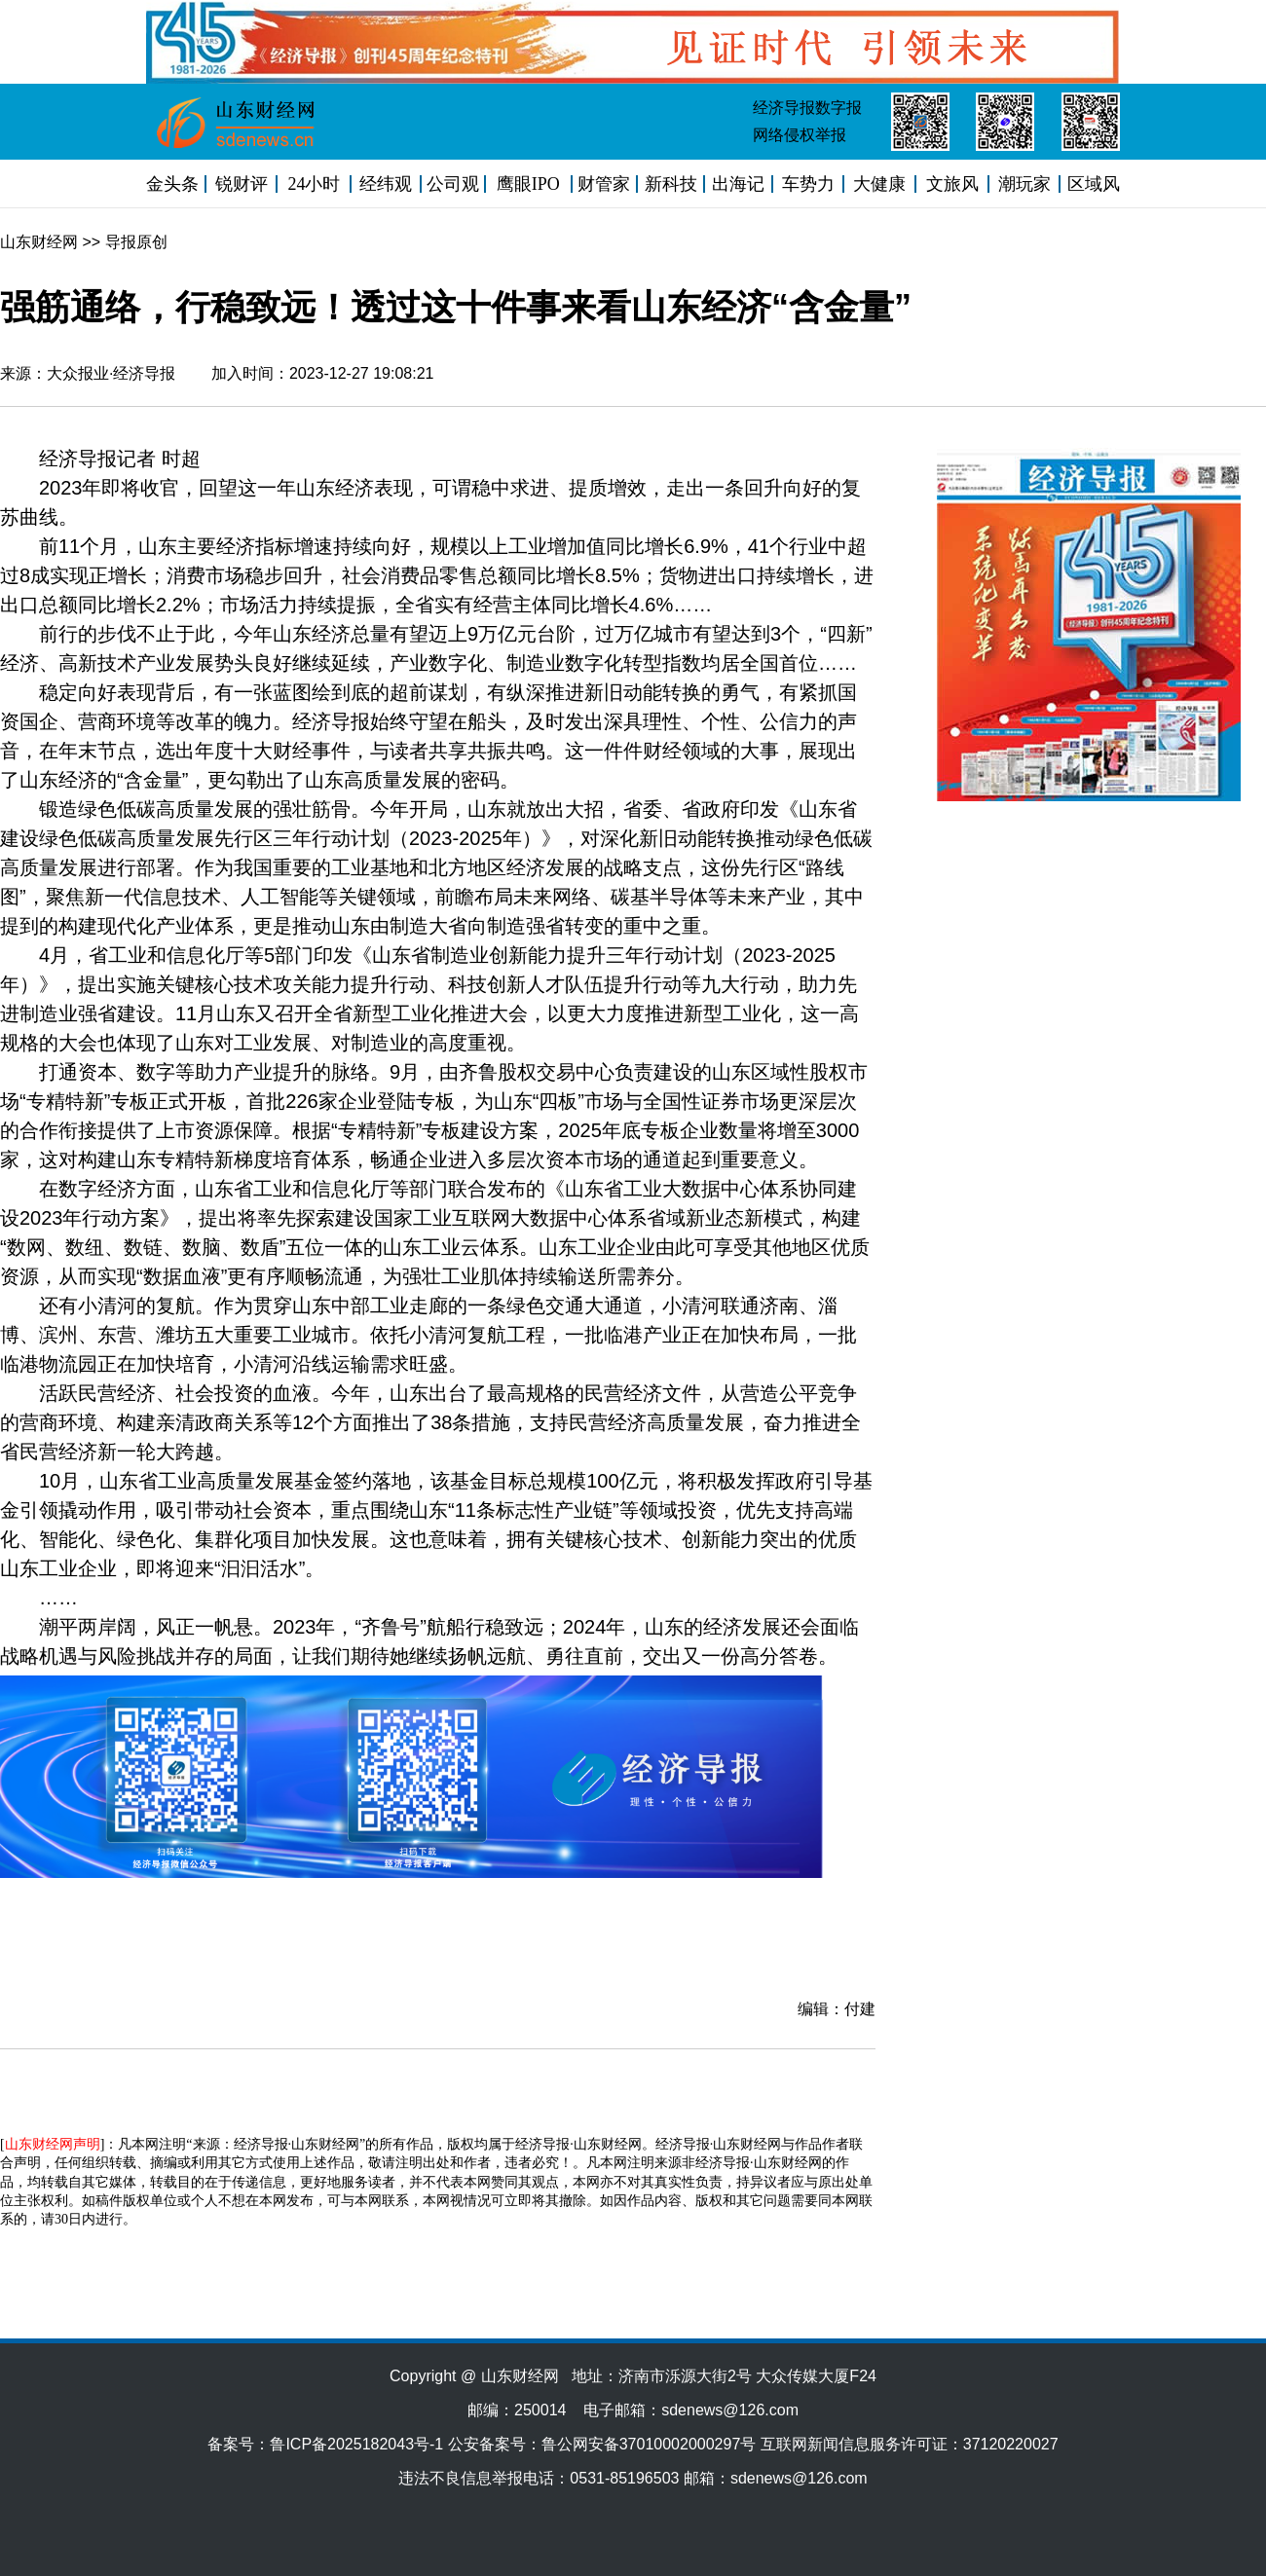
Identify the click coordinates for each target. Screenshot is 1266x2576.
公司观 (453, 184)
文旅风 (952, 184)
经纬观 (385, 184)
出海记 (738, 184)
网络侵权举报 (799, 135)
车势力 (808, 184)
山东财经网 (39, 242)
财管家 (603, 184)
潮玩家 (1024, 184)
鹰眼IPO (528, 184)
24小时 (313, 184)
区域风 (1093, 184)
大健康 (879, 184)
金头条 (172, 184)
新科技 (671, 184)
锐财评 (241, 184)
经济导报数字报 (807, 107)
